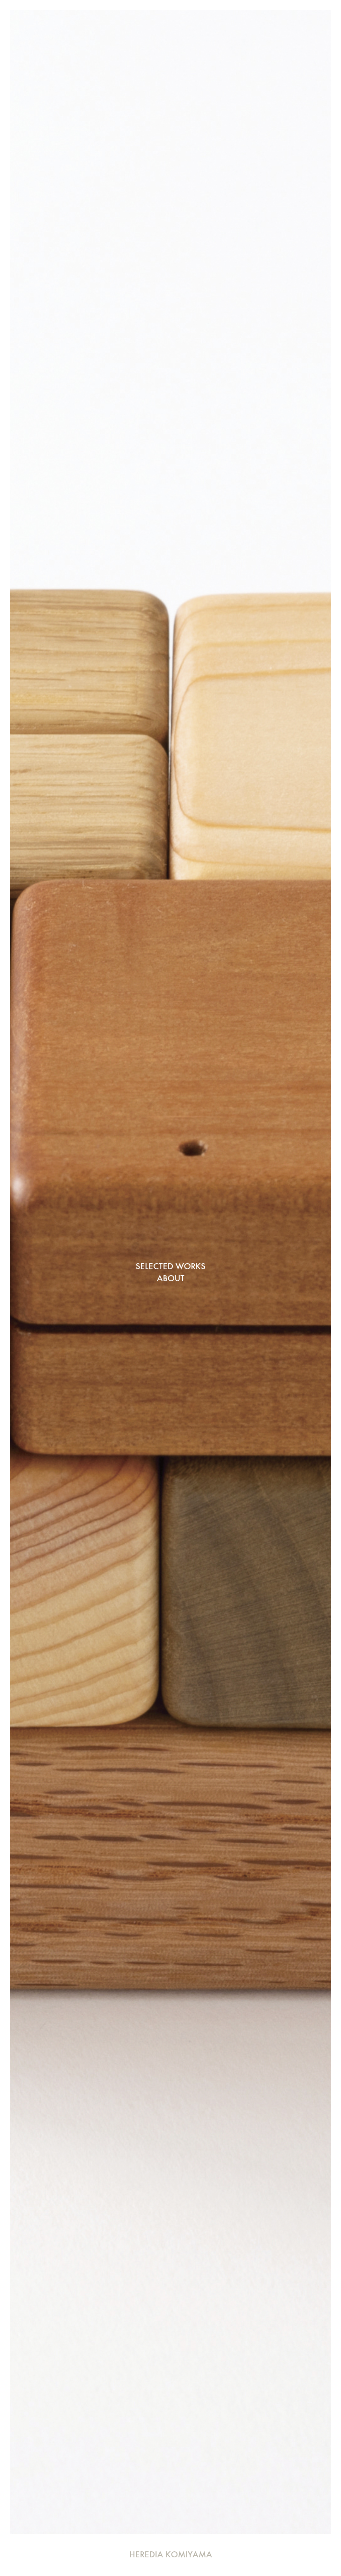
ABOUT (170, 1278)
